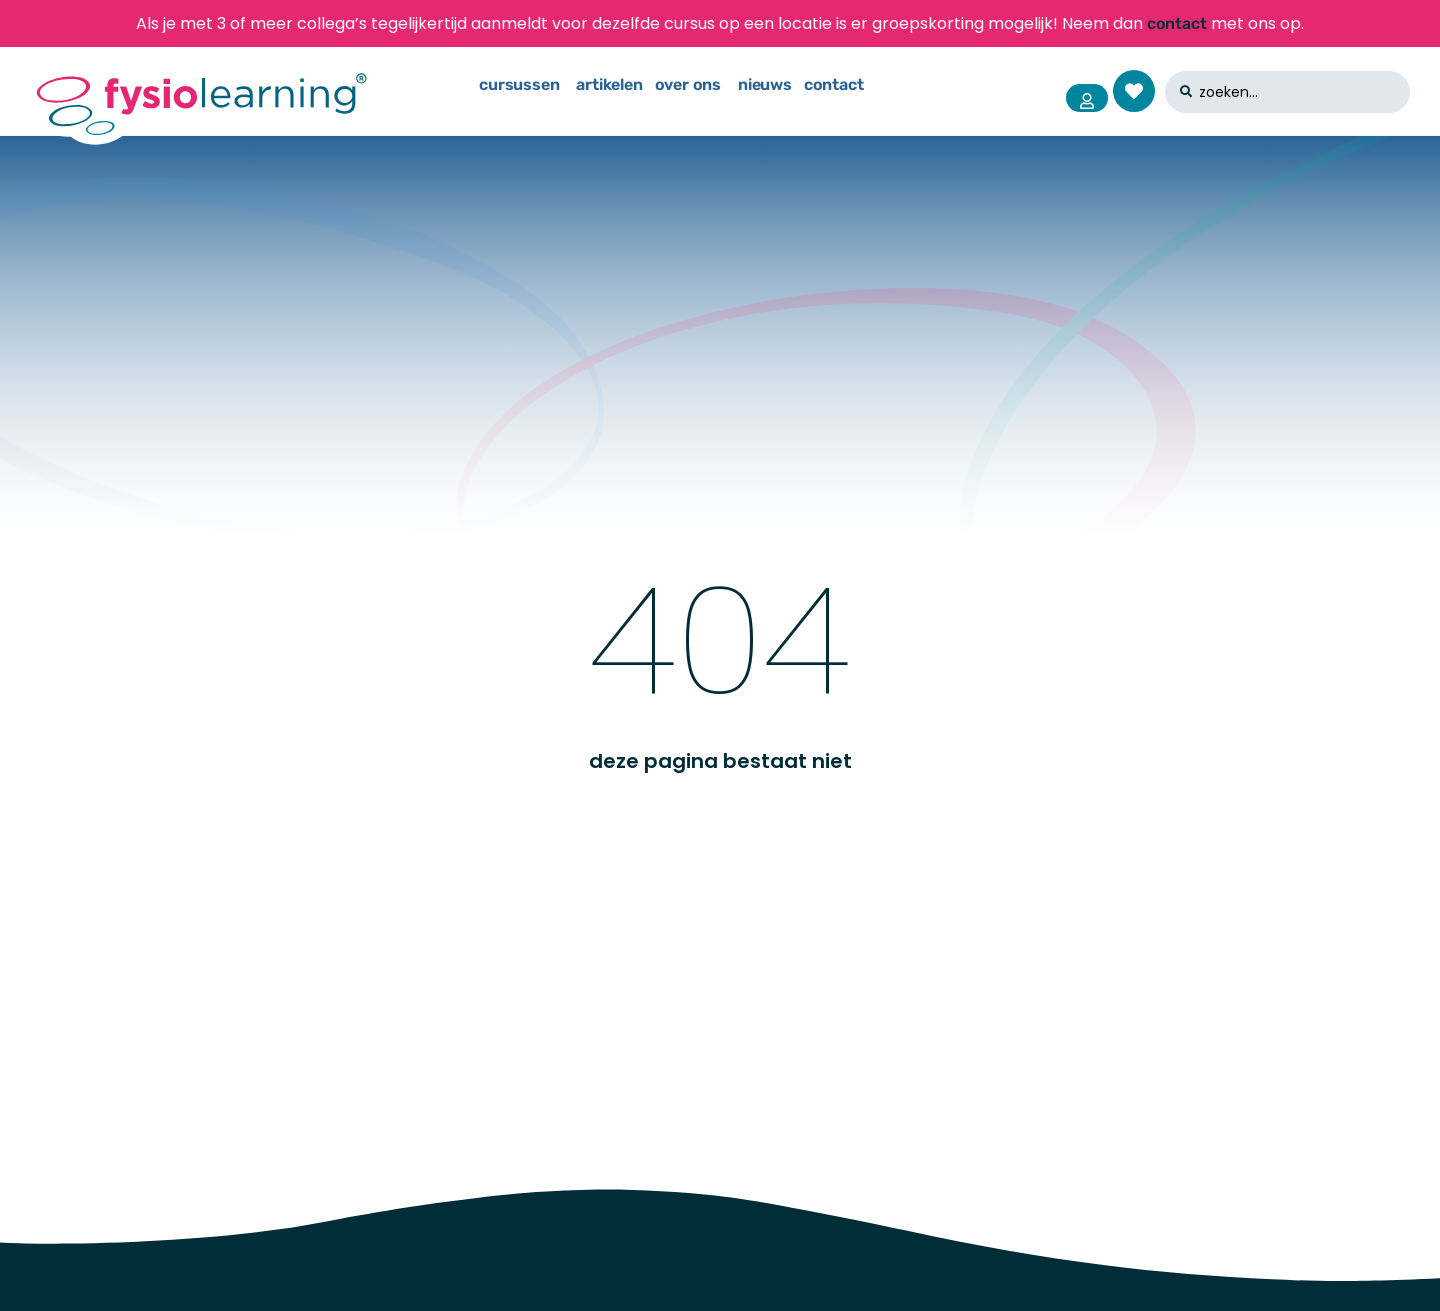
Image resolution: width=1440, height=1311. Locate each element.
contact (1177, 23)
